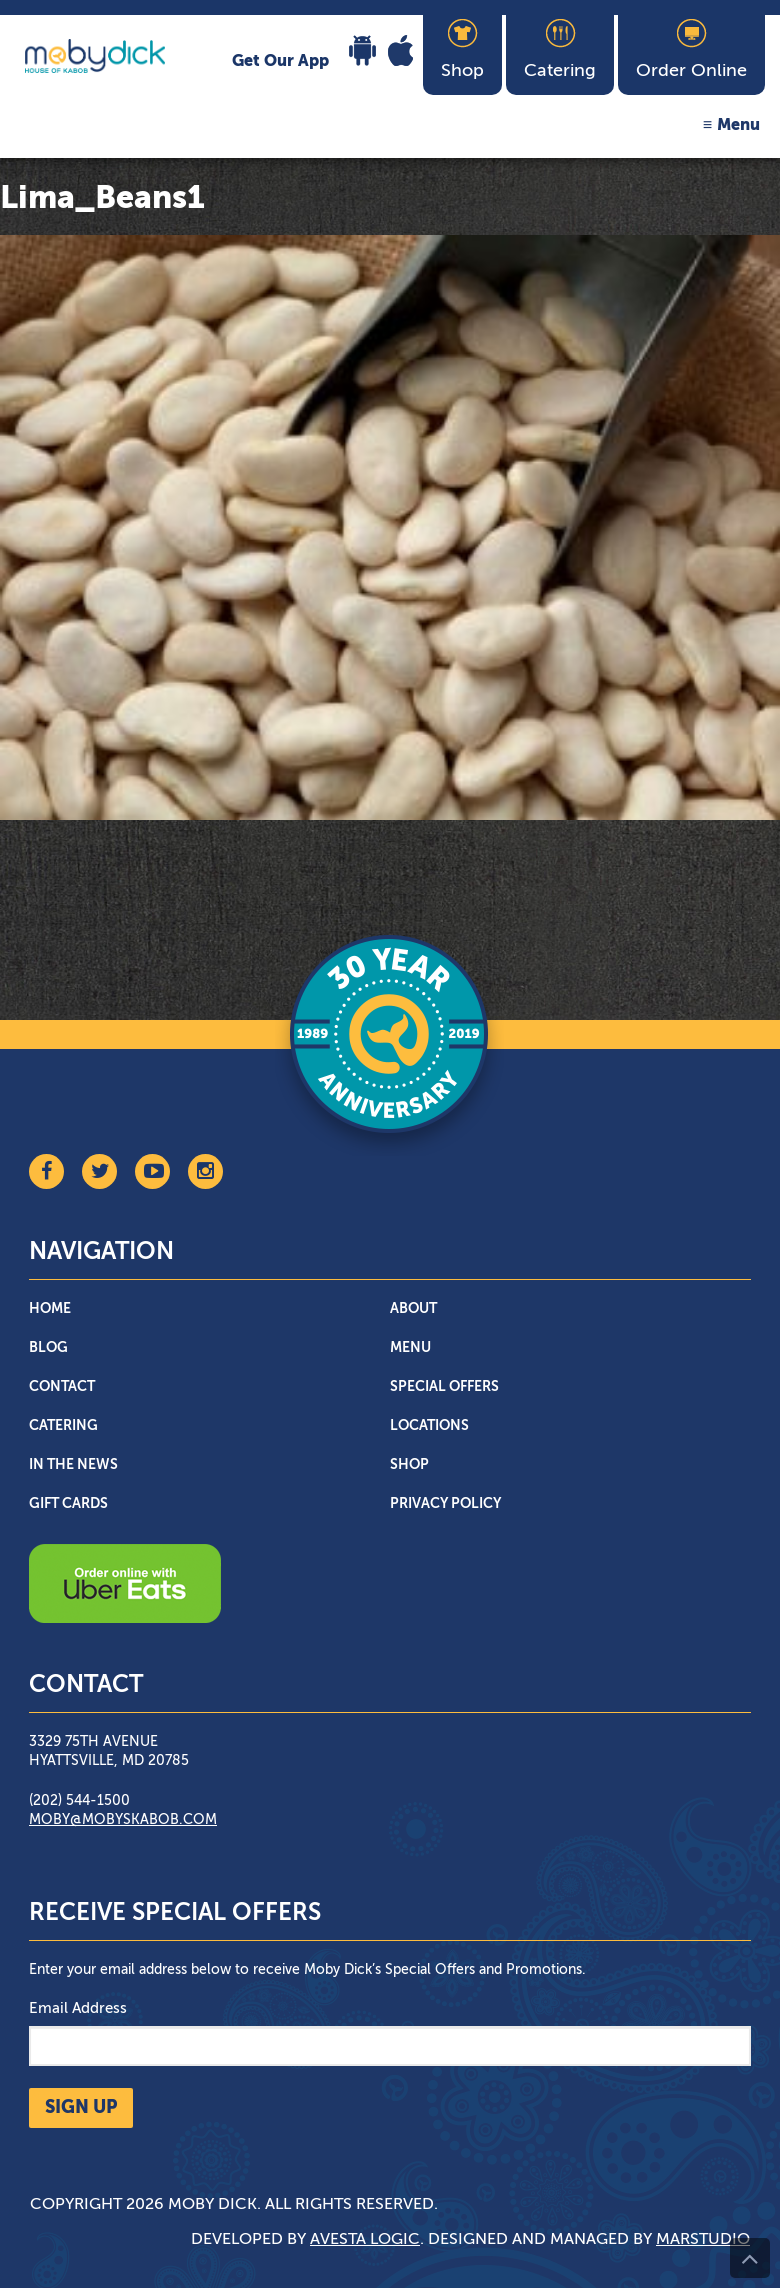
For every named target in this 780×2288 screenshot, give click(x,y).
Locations (429, 1426)
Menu (738, 126)
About (413, 1309)
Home (50, 1309)
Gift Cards (68, 1504)
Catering (63, 1426)
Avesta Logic (365, 2240)
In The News (73, 1465)
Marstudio (703, 2240)
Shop (409, 1465)
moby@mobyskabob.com (123, 1820)
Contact (62, 1387)
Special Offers (444, 1387)
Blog (48, 1348)
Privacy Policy (445, 1504)
